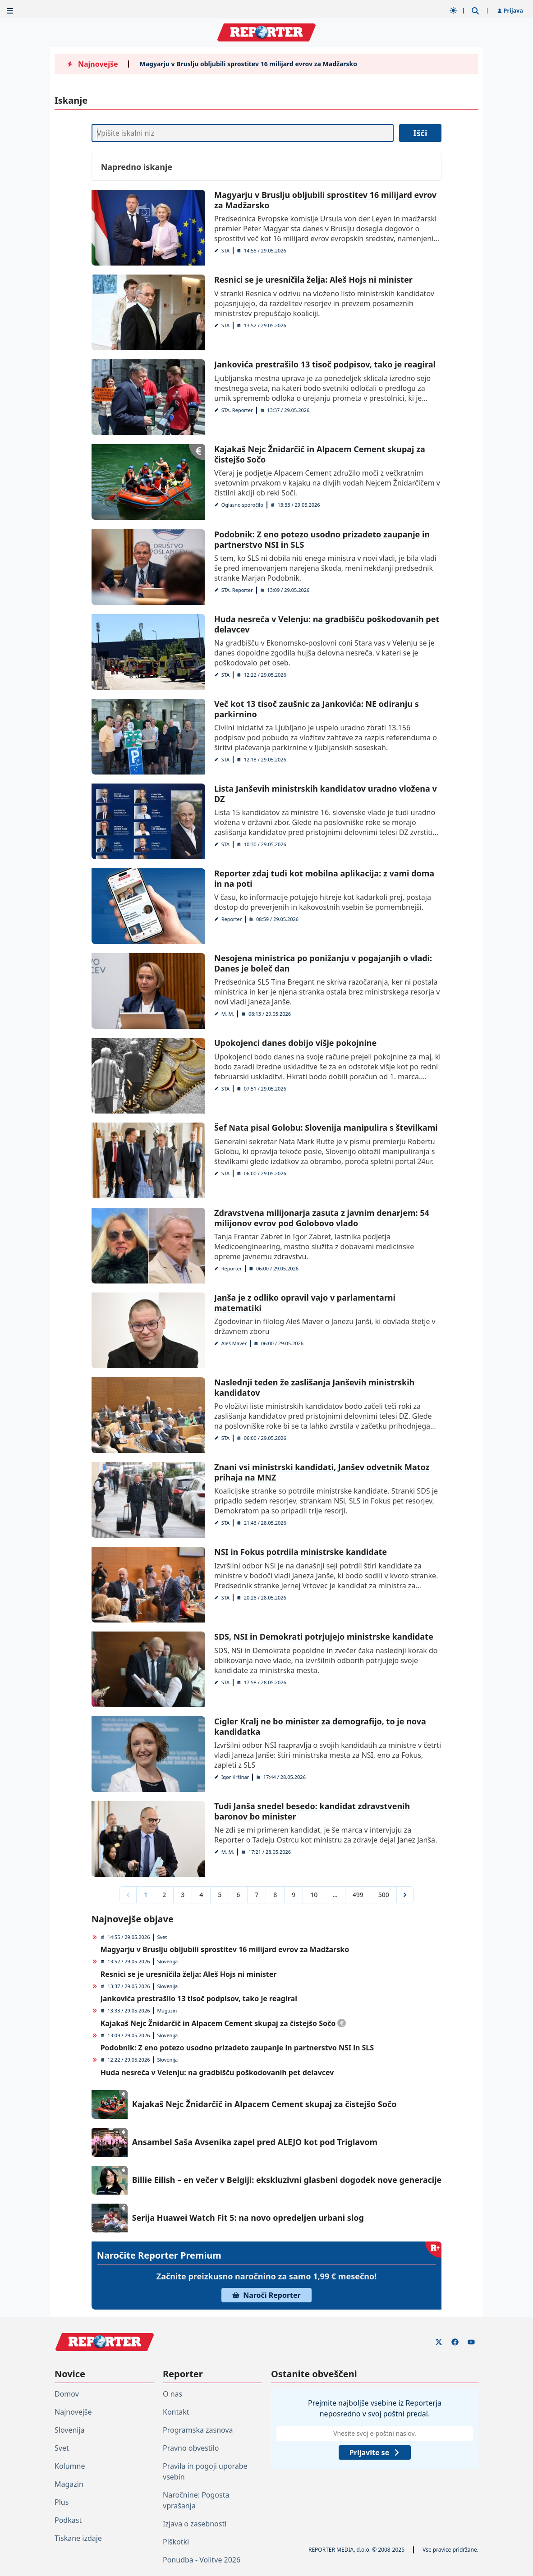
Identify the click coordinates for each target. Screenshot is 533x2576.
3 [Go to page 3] (182, 1894)
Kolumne (70, 2466)
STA (225, 250)
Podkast (68, 2520)
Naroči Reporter (266, 2295)
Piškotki (176, 2542)
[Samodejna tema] (453, 10)
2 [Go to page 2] (164, 1894)
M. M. (227, 1013)
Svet (162, 1937)
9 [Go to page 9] (293, 1894)
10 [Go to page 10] (313, 1894)
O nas (172, 2394)
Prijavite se (374, 2452)
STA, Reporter (237, 410)
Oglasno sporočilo (242, 504)
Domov (67, 2394)
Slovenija (167, 1961)
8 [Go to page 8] (275, 1894)
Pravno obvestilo (191, 2448)
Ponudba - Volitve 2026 (201, 2560)
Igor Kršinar (235, 1777)
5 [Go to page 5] (219, 1894)
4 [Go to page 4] (201, 1894)
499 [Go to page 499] (358, 1894)
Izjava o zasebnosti (194, 2524)
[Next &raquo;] (405, 1894)
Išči (420, 133)
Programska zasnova (198, 2430)
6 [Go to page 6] (238, 1894)
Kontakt (176, 2412)
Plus (62, 2502)
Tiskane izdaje (78, 2538)
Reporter (231, 919)
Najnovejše (73, 2412)
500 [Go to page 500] (383, 1894)
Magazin (167, 2010)
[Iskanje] (243, 133)
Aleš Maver (234, 1343)
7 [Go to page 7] (256, 1894)
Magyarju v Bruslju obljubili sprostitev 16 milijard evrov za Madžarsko (248, 64)
